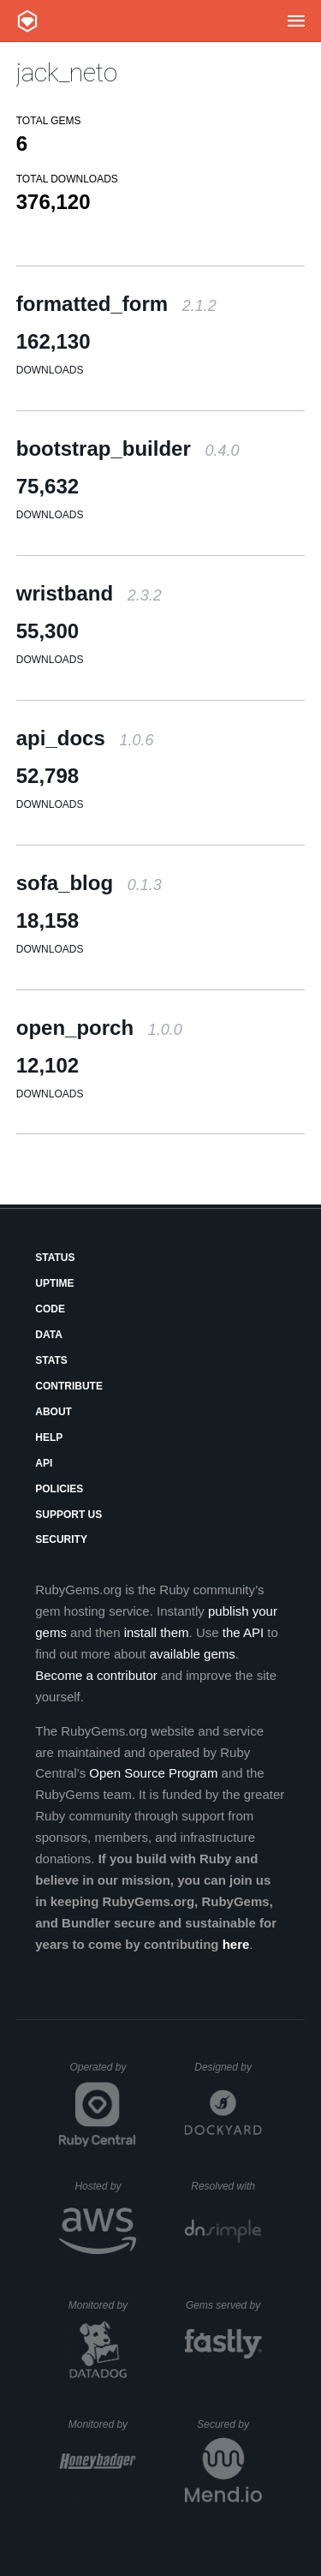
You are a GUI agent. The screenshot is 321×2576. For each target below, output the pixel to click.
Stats (51, 1360)
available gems (192, 1654)
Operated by (102, 2073)
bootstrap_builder (128, 448)
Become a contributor (96, 1675)
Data (48, 1335)
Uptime (54, 1283)
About (53, 1412)
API (43, 1463)
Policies (59, 1489)
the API (243, 1632)
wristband (89, 593)
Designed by (227, 2067)
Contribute (69, 1386)
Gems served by (224, 2305)
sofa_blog (89, 882)
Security (61, 1539)
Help (48, 1437)
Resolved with (226, 2186)
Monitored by (102, 2305)
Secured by (229, 2424)
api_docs (85, 738)
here (236, 1944)
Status (54, 1258)
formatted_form (116, 303)
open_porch (99, 1027)
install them (156, 1632)
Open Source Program (153, 1773)
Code (50, 1309)
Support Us (68, 1515)
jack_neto (66, 72)
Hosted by (105, 2186)
